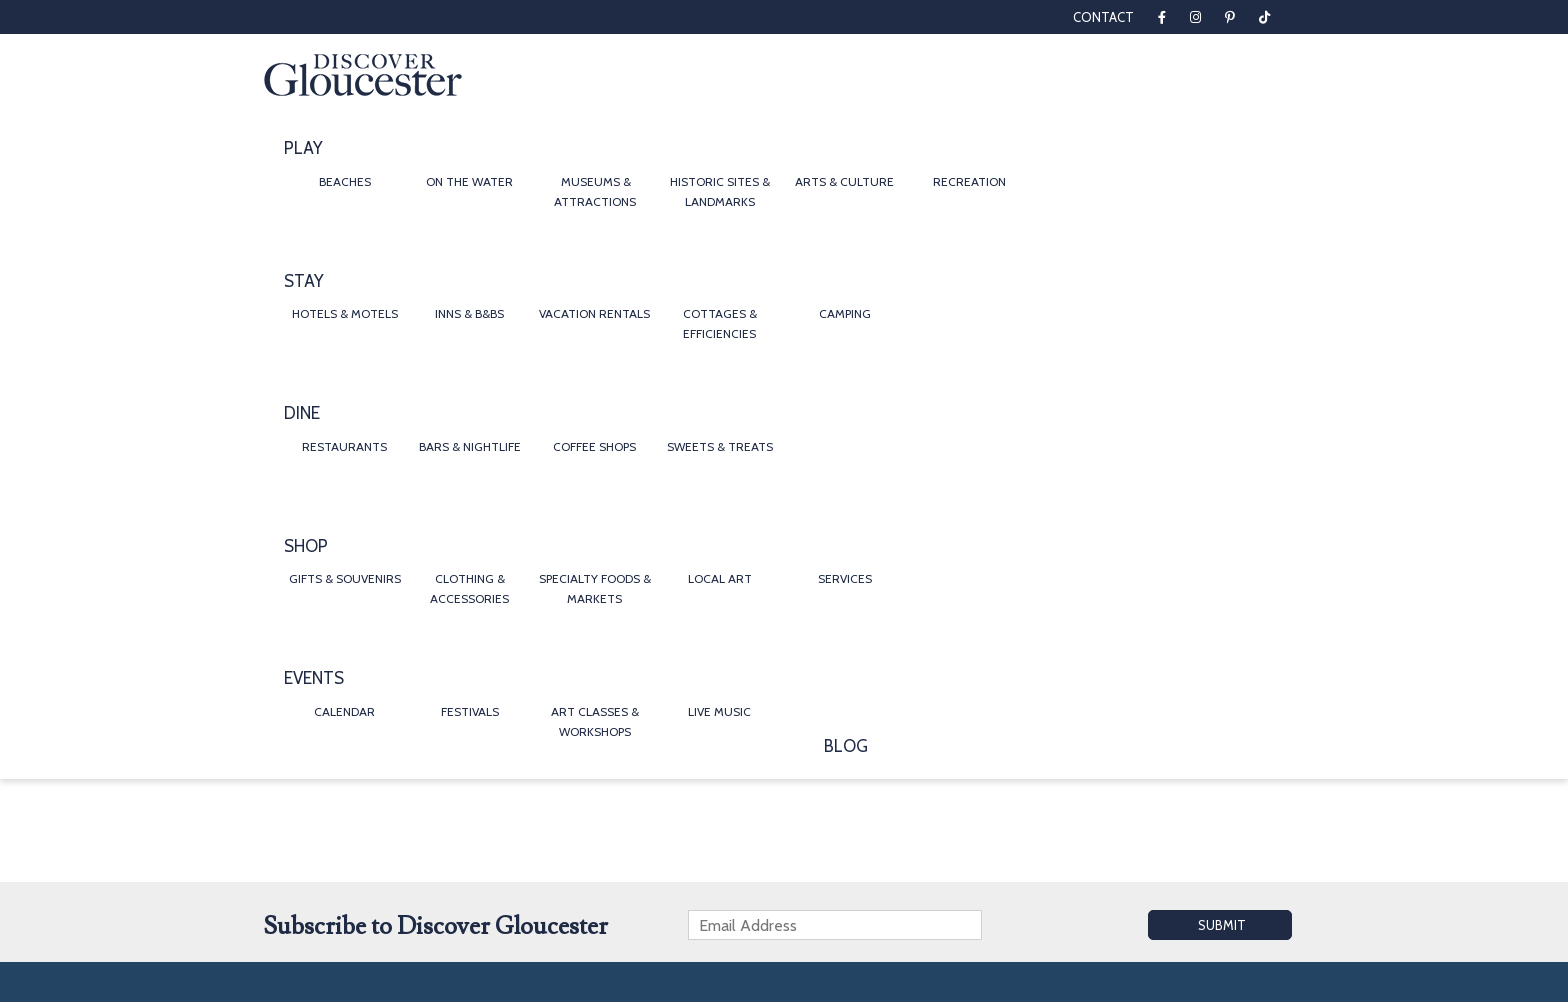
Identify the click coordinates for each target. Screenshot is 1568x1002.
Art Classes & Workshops (595, 721)
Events (314, 678)
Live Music (719, 711)
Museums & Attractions (595, 191)
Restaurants (344, 446)
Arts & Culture (844, 181)
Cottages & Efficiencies (720, 323)
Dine (302, 413)
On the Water (469, 181)
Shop (306, 546)
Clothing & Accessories (469, 588)
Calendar (344, 711)
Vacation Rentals (594, 313)
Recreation (969, 181)
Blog (846, 746)
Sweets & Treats (720, 446)
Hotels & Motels (345, 313)
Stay (304, 281)
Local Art (720, 578)
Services (845, 578)
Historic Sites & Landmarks (720, 191)
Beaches (345, 181)
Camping (845, 313)
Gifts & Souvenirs (345, 578)
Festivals (470, 711)
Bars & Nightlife (470, 446)
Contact (1103, 17)
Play (303, 148)
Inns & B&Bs (469, 313)
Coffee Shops (594, 446)
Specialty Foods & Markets (595, 588)
